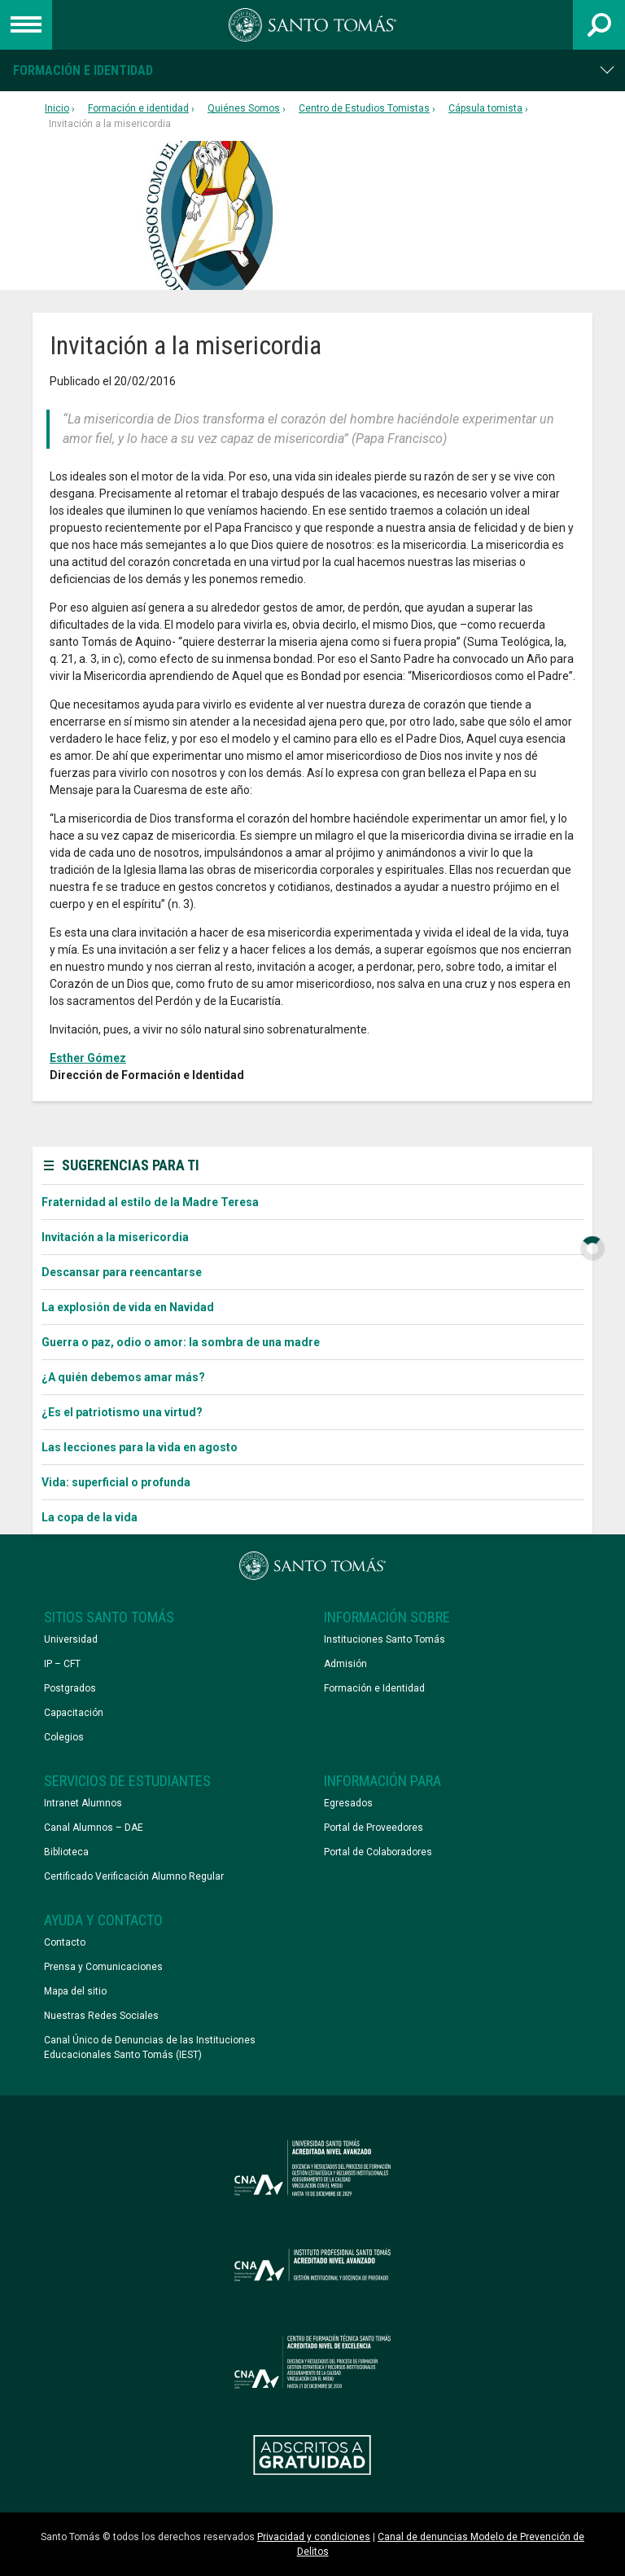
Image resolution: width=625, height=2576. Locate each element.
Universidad (71, 1639)
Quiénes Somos (244, 108)
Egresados (348, 1803)
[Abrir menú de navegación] (26, 25)
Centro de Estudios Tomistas (364, 108)
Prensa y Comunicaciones (103, 1967)
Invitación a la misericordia (115, 1237)
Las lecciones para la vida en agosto (140, 1447)
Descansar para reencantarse (122, 1272)
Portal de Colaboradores (378, 1852)
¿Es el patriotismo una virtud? (122, 1412)
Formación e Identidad (374, 1688)
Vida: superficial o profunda (116, 1482)
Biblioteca (66, 1852)
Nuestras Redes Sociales (101, 2015)
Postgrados (70, 1688)
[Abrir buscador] (599, 25)
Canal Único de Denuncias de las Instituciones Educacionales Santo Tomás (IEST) (150, 2047)
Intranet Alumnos (83, 1803)
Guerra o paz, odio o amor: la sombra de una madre (181, 1342)
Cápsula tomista (485, 108)
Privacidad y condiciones (313, 2537)
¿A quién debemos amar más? (123, 1377)
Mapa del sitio (75, 1991)
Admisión (345, 1664)
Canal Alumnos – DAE (93, 1827)
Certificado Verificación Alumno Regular (134, 1876)
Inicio (57, 108)
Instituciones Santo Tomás (384, 1639)
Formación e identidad (83, 70)
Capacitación (73, 1712)
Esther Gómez (88, 1057)
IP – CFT (62, 1664)
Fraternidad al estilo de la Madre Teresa (150, 1202)
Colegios (64, 1737)
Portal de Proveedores (373, 1827)
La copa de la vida (90, 1517)
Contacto (64, 1942)
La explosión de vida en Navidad (128, 1307)
